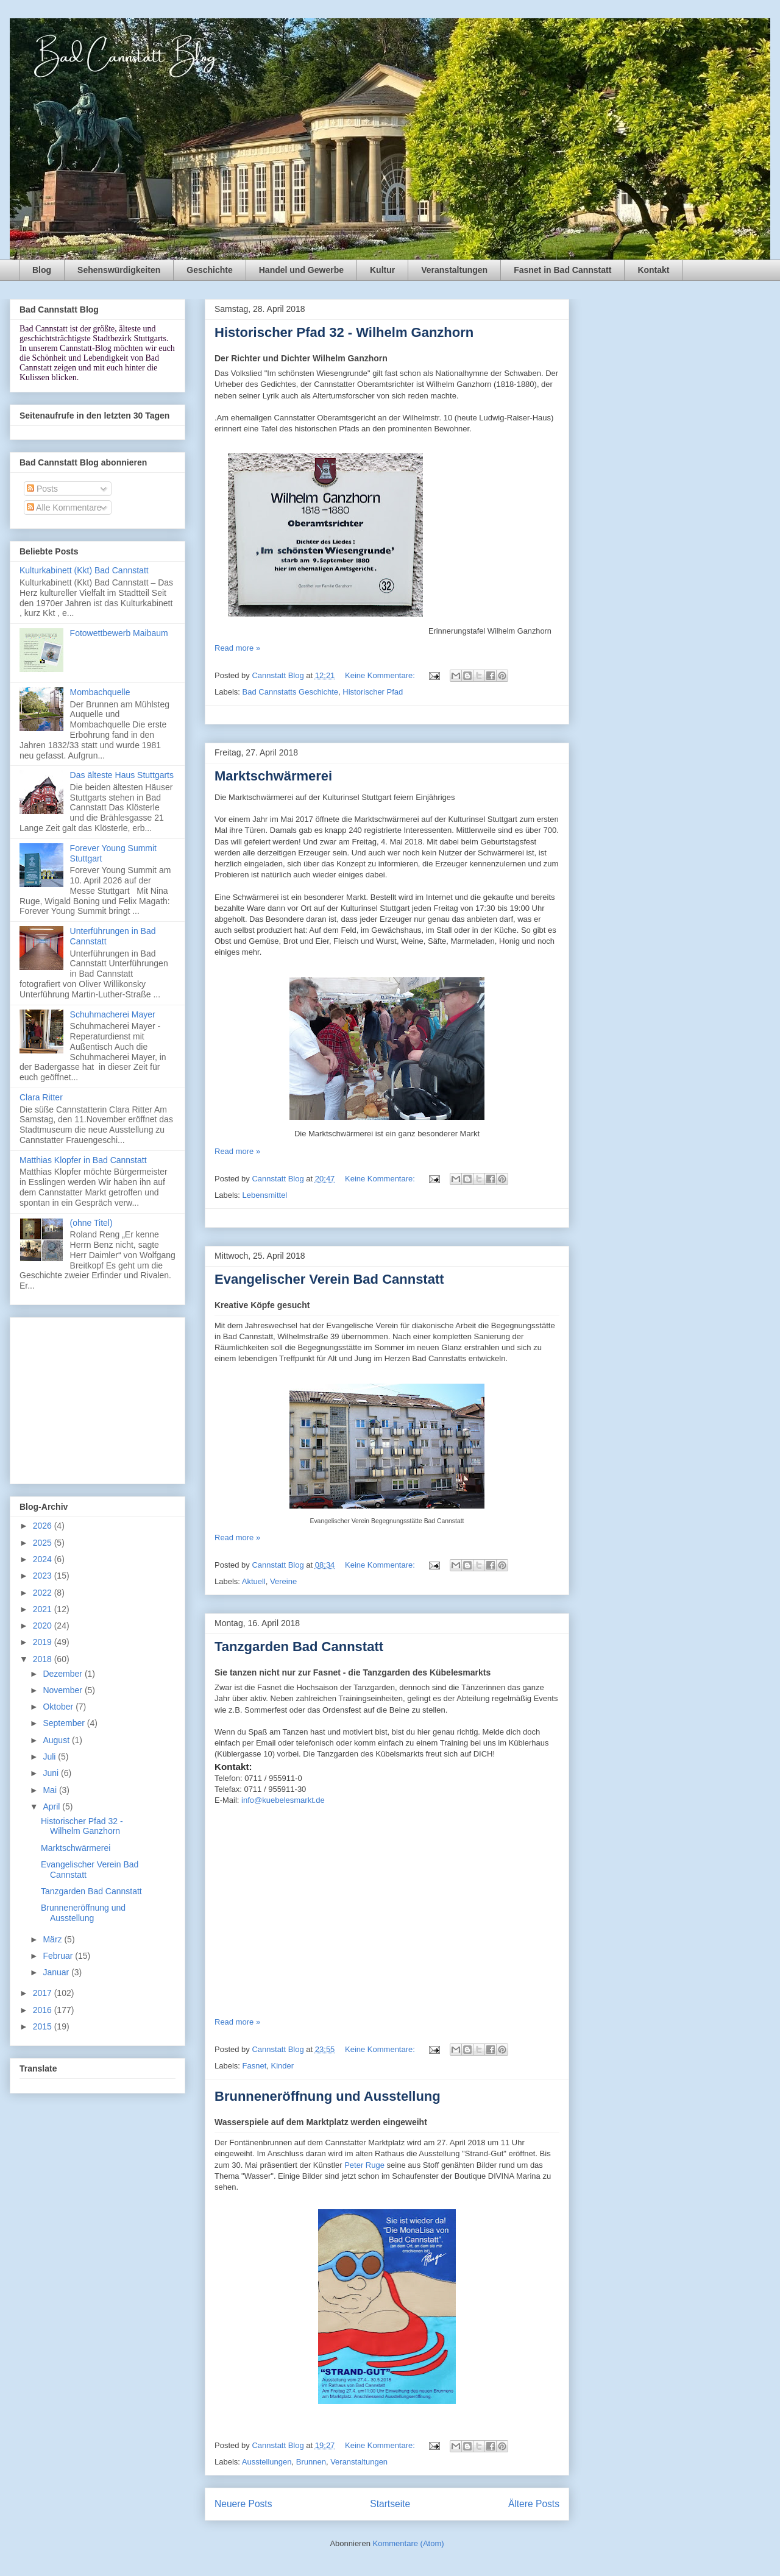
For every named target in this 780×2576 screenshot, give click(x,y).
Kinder (282, 2065)
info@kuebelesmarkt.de (283, 1800)
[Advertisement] (98, 1398)
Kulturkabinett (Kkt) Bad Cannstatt (84, 570)
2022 (43, 1593)
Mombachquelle (100, 692)
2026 (43, 1525)
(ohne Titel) (91, 1223)
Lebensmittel (265, 1195)
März (53, 1939)
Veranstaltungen (454, 270)
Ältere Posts (533, 2504)
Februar (59, 1956)
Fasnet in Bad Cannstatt (562, 270)
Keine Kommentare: (381, 675)
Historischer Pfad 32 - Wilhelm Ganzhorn (343, 332)
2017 (43, 1993)
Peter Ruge (365, 2165)
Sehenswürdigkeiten (118, 270)
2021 (43, 1609)
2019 (43, 1642)
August (57, 1740)
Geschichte (209, 270)
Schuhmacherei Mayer (112, 1014)
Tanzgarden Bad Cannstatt (298, 1646)
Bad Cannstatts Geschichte (291, 691)
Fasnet (255, 2065)
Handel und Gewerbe (301, 270)
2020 (43, 1625)
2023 (43, 1575)
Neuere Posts (243, 2504)
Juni (52, 1773)
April (52, 1806)
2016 (43, 2010)
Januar (57, 1972)
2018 (43, 1659)
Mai (50, 1790)
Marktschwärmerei (273, 776)
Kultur (382, 270)
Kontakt (653, 270)
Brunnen (311, 2461)
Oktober (59, 1706)
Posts (42, 489)
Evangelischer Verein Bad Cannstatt (329, 1279)
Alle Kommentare (64, 507)
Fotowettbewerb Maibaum (119, 633)
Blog (41, 270)
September (65, 1723)
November (63, 1690)
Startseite (390, 2504)
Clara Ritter (41, 1097)
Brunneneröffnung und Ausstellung (327, 2096)
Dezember (63, 1674)
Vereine (283, 1581)
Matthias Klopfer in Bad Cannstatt (83, 1160)
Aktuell (254, 1581)
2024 (43, 1559)
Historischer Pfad (372, 691)
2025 (43, 1543)
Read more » (237, 648)
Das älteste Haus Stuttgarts (122, 775)
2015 (43, 2026)
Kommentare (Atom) (408, 2543)
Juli (50, 1756)
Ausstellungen (267, 2461)
